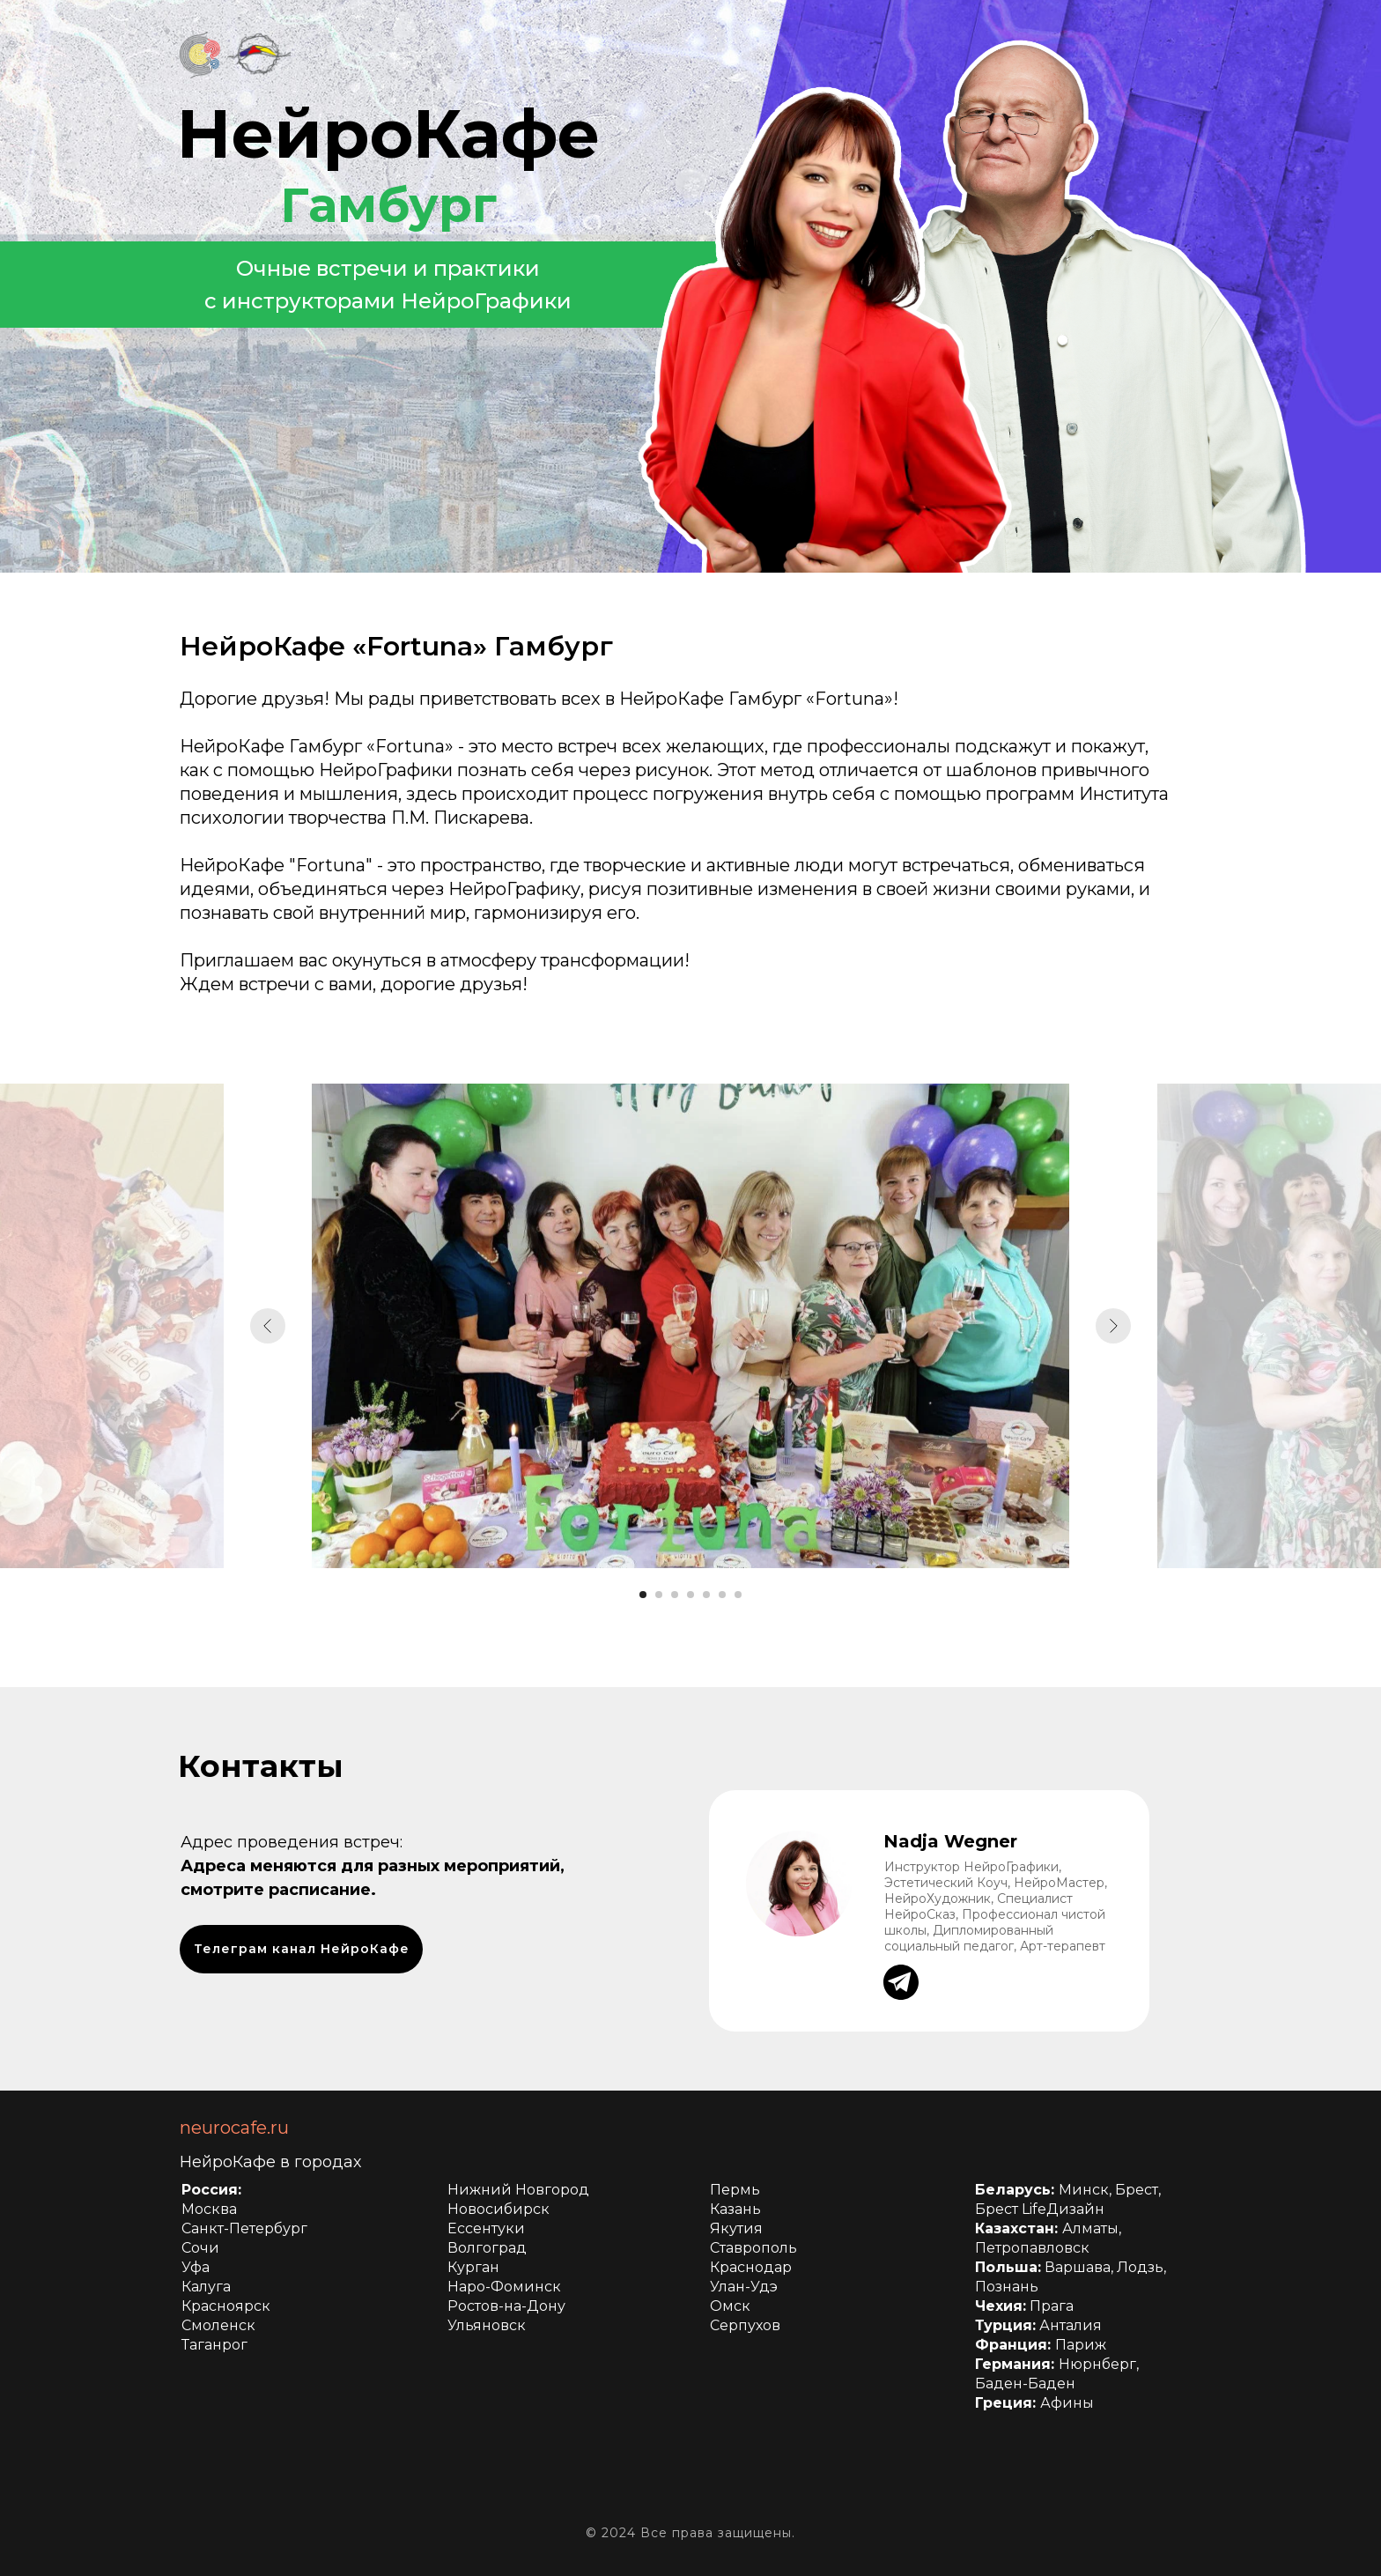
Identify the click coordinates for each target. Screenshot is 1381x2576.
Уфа (195, 2267)
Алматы (1090, 2228)
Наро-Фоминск (504, 2286)
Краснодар (751, 2267)
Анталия (1070, 2325)
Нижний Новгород (518, 2189)
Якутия (736, 2228)
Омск (730, 2306)
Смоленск (218, 2325)
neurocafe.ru (234, 2127)
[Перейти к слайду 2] (658, 1594)
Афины (1067, 2403)
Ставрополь (753, 2247)
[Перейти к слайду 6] (722, 1594)
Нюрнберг (1097, 2364)
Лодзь (1140, 2267)
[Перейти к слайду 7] (738, 1594)
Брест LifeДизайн (1039, 2209)
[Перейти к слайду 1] (642, 1594)
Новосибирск (498, 2209)
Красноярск (225, 2306)
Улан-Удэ (744, 2286)
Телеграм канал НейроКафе (302, 1949)
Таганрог (214, 2344)
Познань (1006, 2286)
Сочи (200, 2247)
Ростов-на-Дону (506, 2306)
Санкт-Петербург (244, 2228)
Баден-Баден (1025, 2383)
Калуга (206, 2286)
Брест (1136, 2189)
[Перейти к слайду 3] (674, 1594)
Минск (1084, 2189)
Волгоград (487, 2247)
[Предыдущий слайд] (267, 1326)
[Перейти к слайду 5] (706, 1594)
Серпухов (745, 2325)
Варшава (1078, 2267)
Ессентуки (486, 2228)
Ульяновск (486, 2325)
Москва (209, 2209)
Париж (1080, 2344)
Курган (473, 2267)
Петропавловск (1032, 2247)
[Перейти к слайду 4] (690, 1594)
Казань (735, 2209)
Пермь (735, 2189)
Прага (1052, 2306)
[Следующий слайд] (1113, 1326)
